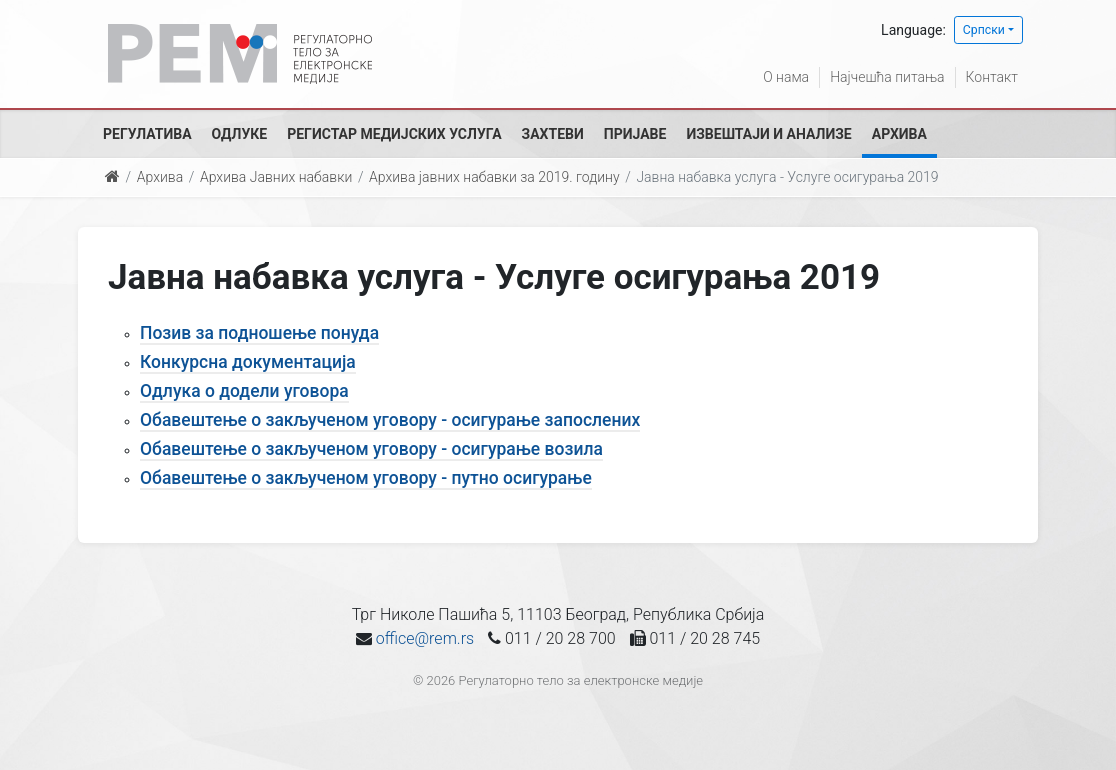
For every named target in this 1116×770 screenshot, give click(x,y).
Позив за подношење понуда (259, 333)
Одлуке (240, 134)
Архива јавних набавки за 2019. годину (494, 177)
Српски (984, 30)
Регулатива (147, 134)
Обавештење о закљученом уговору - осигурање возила (371, 449)
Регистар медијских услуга (394, 134)
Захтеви (553, 134)
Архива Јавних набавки (276, 177)
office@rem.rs (425, 638)
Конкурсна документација (248, 362)
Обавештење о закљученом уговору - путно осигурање (366, 478)
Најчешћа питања (887, 77)
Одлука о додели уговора (244, 391)
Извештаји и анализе (768, 134)
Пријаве (635, 134)
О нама (786, 77)
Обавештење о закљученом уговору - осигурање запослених (390, 420)
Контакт (992, 77)
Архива (899, 134)
